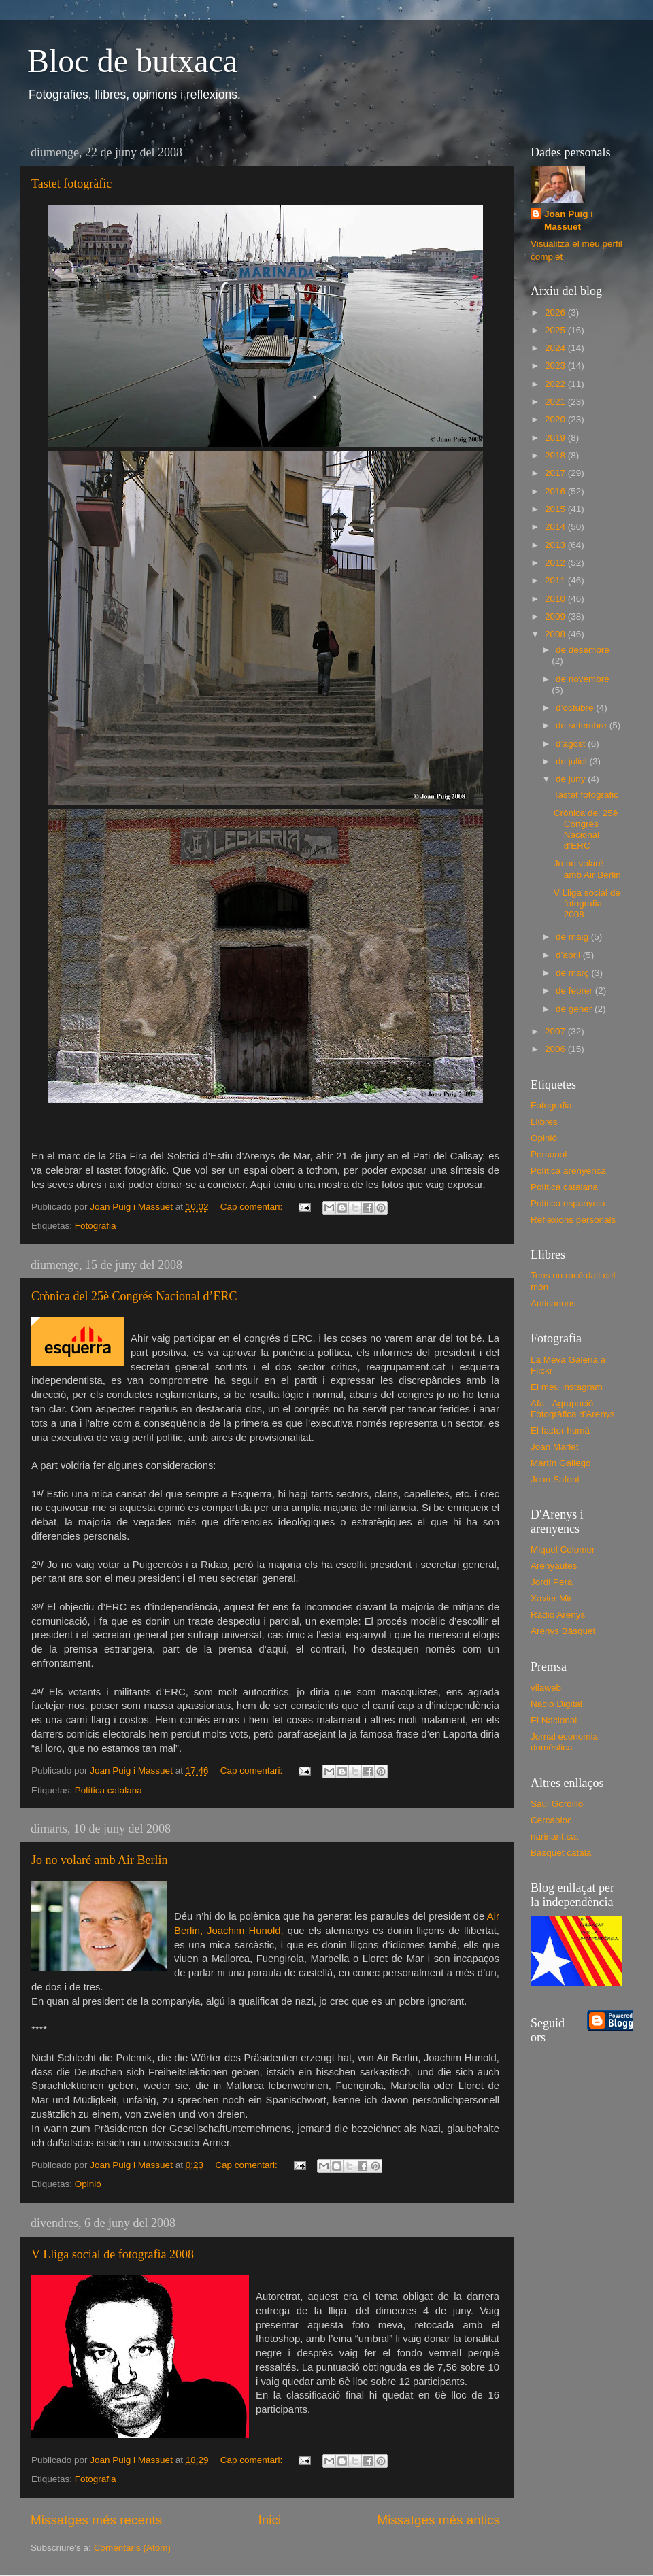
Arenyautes (554, 1566)
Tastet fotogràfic (71, 183)
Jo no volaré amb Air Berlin (99, 1860)
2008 (556, 634)
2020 (556, 419)
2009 (556, 616)
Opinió (88, 2184)
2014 (556, 527)
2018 (556, 455)
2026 (556, 312)
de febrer (575, 990)
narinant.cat (555, 1836)
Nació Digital (556, 1704)
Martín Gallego (561, 1463)
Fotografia (95, 1226)
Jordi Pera (552, 1582)
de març (574, 973)
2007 (556, 1031)
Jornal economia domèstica (564, 1741)
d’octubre (576, 707)
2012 (556, 563)
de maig (573, 937)
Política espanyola (568, 1203)
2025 (556, 330)
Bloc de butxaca (132, 61)
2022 (556, 384)
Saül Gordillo (557, 1804)
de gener (575, 1009)
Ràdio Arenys (558, 1615)
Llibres (544, 1122)
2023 (556, 365)
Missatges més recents (96, 2520)
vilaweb (546, 1687)
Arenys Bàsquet (563, 1631)
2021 (556, 401)
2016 (556, 491)
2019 (556, 438)
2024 (556, 348)
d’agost (572, 744)
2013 (556, 545)
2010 (556, 599)
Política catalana (108, 1790)
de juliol (573, 761)
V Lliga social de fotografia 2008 (112, 2254)
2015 (556, 509)
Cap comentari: (252, 1207)
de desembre (582, 650)
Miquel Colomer (563, 1549)
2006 (556, 1049)
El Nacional (554, 1720)
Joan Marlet (555, 1447)
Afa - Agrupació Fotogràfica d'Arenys (572, 1408)
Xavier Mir (551, 1598)
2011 (556, 580)
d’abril (569, 955)
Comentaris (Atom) (132, 2548)
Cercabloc (551, 1820)
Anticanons (553, 1303)
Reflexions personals (573, 1220)
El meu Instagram (567, 1387)
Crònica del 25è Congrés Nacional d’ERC (134, 1296)
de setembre (582, 725)
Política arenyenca (568, 1171)
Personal (549, 1154)
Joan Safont (555, 1479)
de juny (572, 779)
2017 (556, 473)
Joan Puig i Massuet (568, 220)
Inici (270, 2520)
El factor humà (560, 1430)
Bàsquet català (561, 1853)
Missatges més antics (438, 2520)
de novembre (582, 679)
